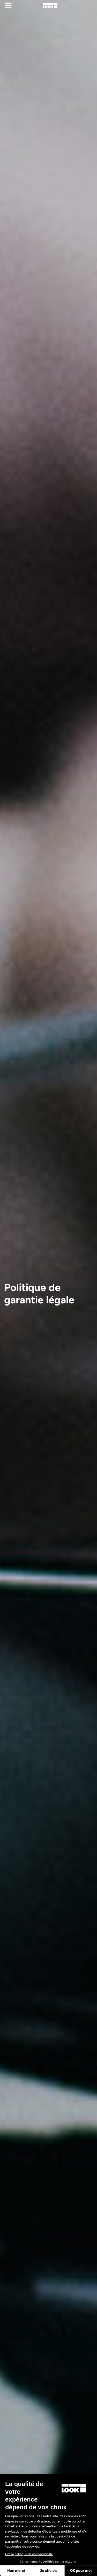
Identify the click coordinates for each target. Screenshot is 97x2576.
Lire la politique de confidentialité (29, 2554)
